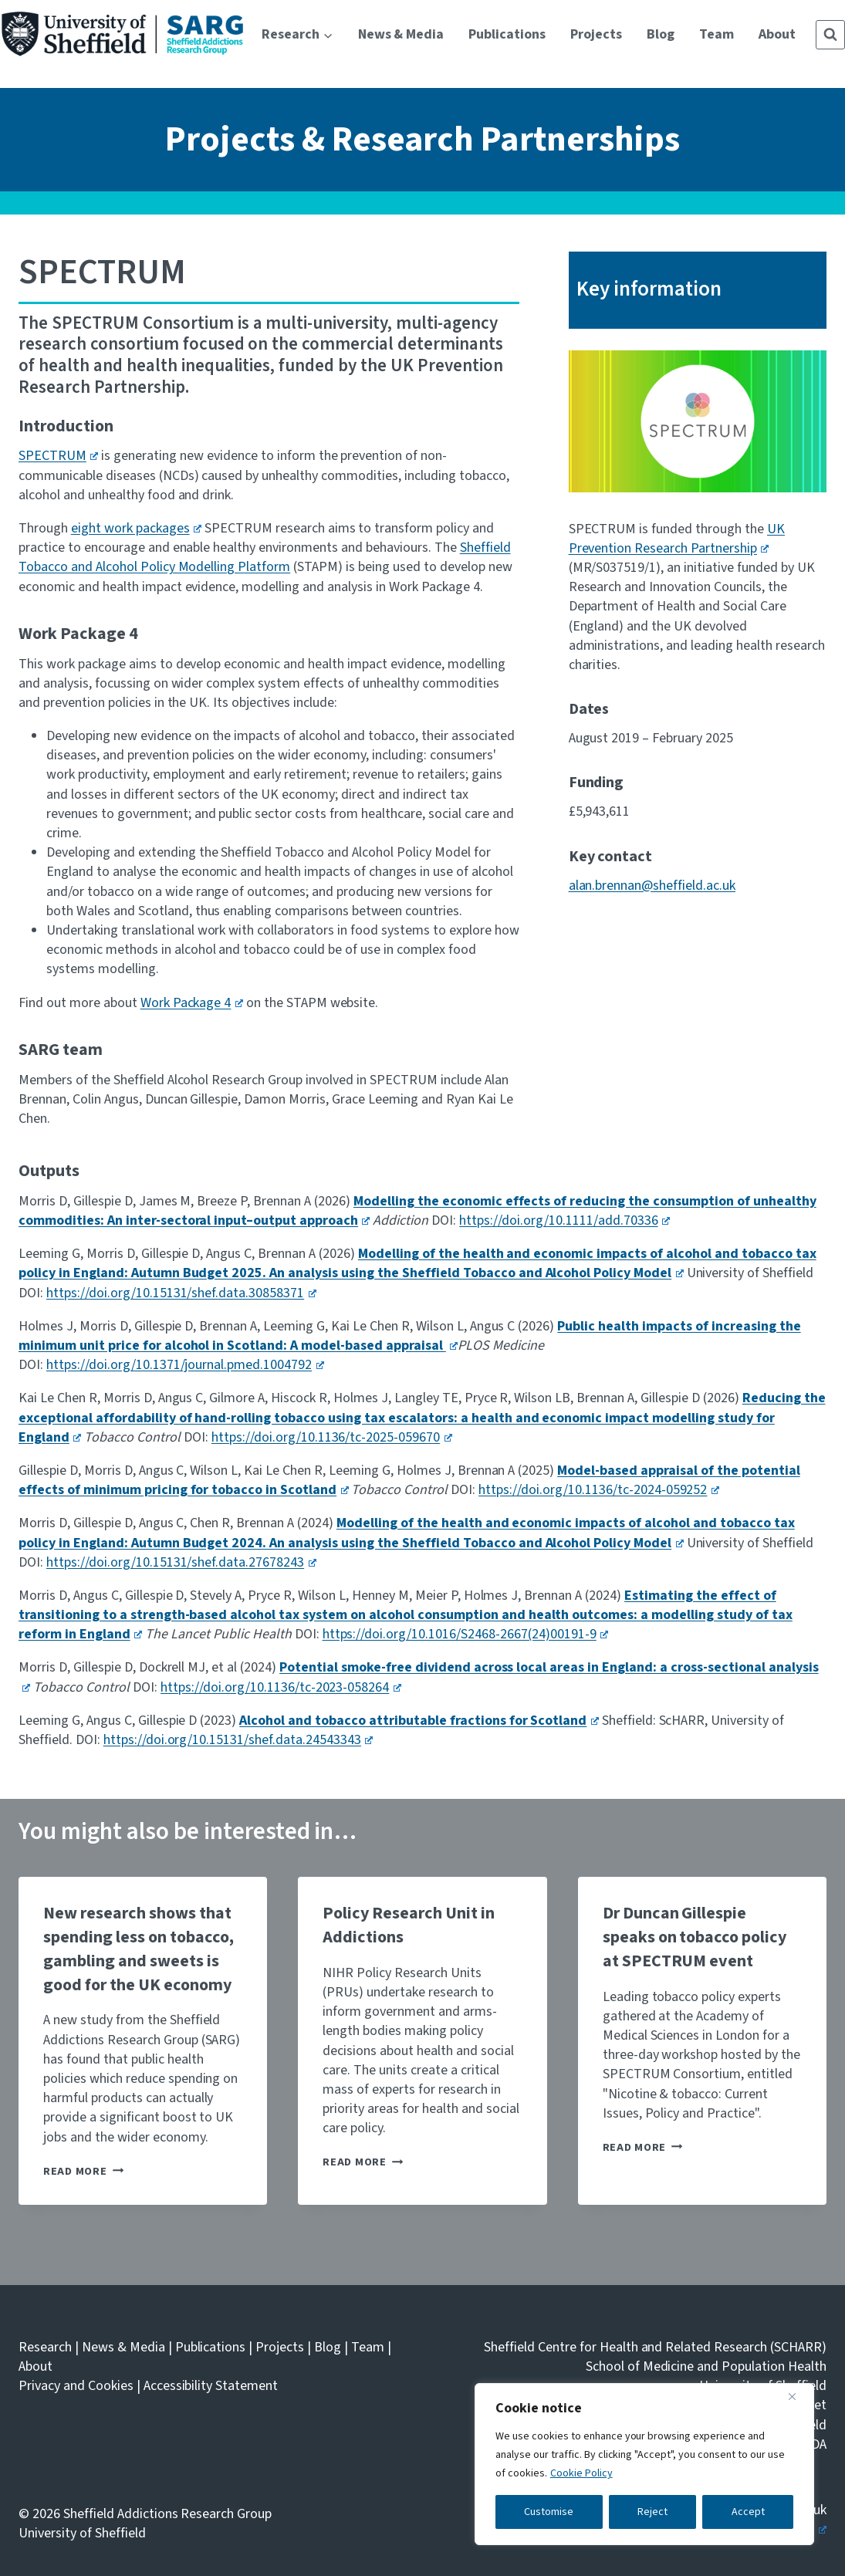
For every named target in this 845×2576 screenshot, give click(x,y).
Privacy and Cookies (76, 2385)
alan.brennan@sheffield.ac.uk (652, 885)
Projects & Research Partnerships (422, 139)
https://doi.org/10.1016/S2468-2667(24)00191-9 (466, 1634)
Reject (652, 2512)
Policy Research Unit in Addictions (409, 1925)
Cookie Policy (581, 2473)
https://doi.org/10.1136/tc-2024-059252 (598, 1489)
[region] (644, 2464)
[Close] (798, 2396)
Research (45, 2347)
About (777, 34)
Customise (548, 2512)
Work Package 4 (191, 1002)
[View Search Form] (830, 34)
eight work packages (136, 528)
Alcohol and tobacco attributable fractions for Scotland (418, 1720)
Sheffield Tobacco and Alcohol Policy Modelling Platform (265, 557)
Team (716, 34)
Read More (83, 2171)
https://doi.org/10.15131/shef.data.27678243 (181, 1562)
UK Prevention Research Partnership (677, 538)
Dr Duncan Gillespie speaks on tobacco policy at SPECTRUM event (695, 1937)
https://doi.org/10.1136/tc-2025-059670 (331, 1437)
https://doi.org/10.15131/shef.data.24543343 (238, 1739)
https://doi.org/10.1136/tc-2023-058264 (281, 1687)
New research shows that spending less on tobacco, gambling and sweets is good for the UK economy (138, 1948)
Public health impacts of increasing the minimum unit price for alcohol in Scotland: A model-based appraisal (410, 1336)
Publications (507, 34)
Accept (748, 2512)
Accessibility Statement (211, 2385)
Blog (660, 34)
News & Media (401, 34)
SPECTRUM (58, 455)
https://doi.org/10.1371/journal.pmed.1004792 (185, 1364)
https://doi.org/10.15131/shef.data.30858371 (181, 1293)
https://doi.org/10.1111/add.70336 (564, 1220)
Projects (596, 34)
